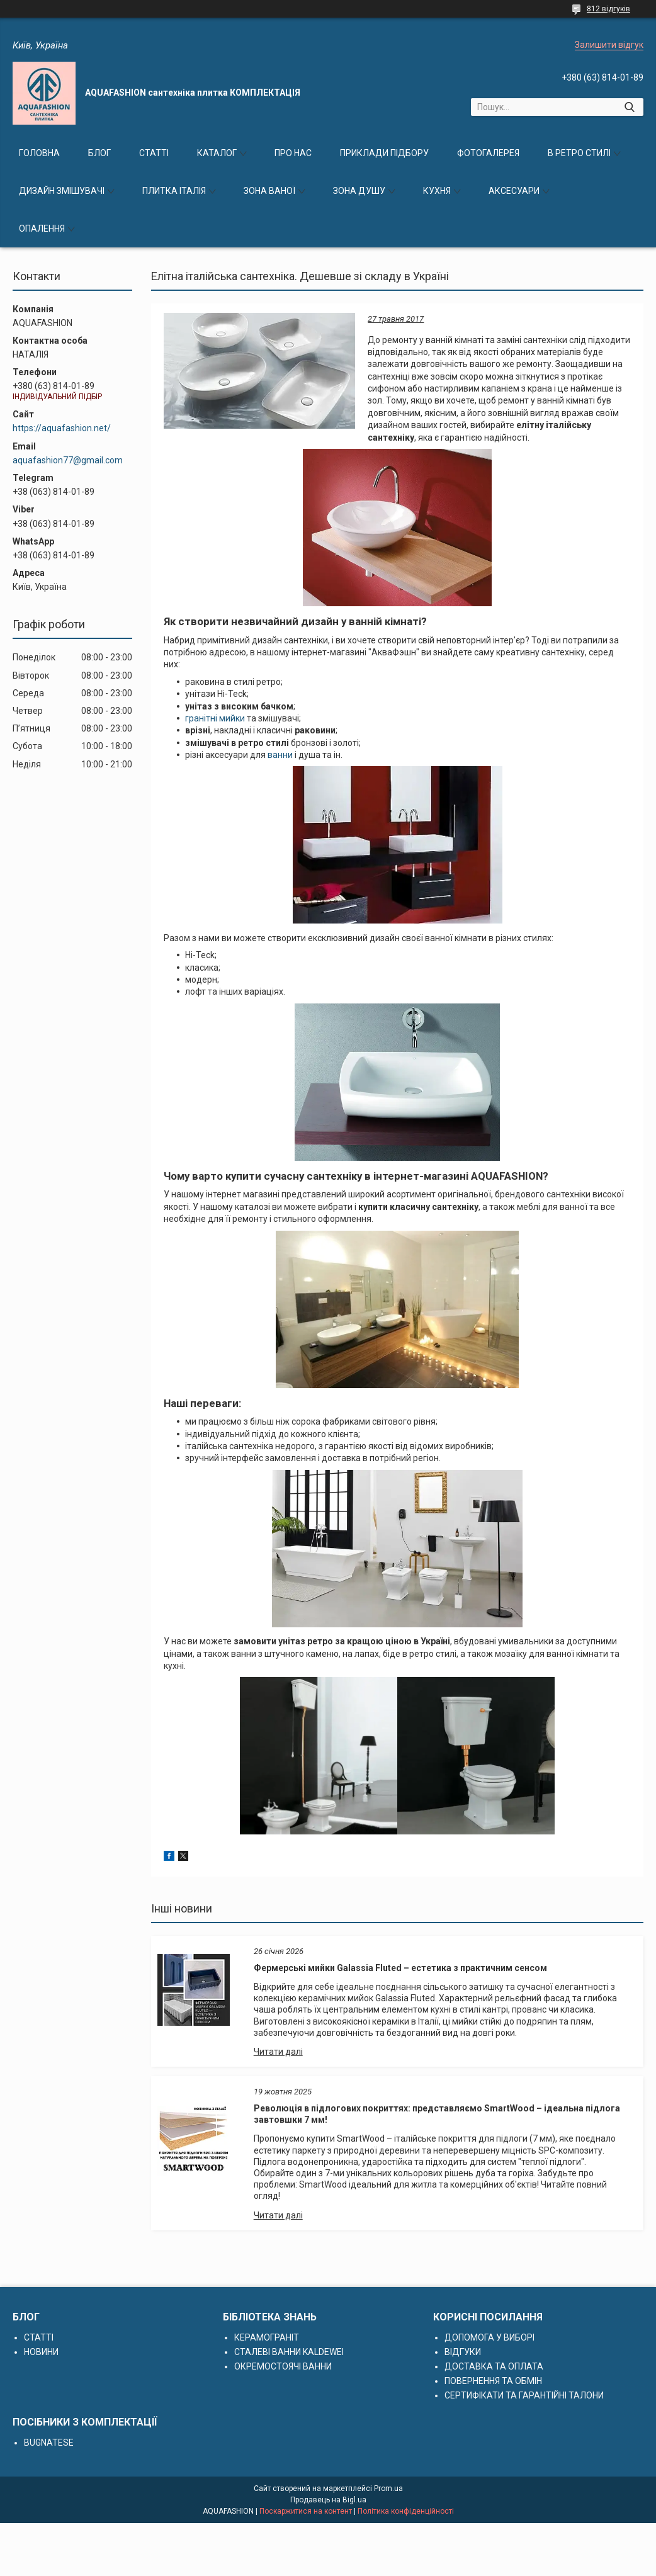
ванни (280, 755)
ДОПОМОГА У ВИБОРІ (489, 2337)
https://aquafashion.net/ (62, 428)
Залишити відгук (609, 45)
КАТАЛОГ (217, 153)
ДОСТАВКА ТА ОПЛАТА (493, 2366)
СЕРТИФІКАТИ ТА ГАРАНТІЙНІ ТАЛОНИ (524, 2395)
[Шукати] (629, 107)
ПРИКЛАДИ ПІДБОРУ (384, 153)
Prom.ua (388, 2488)
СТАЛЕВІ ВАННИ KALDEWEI (289, 2352)
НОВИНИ (41, 2352)
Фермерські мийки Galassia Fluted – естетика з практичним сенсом (400, 1968)
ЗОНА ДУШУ (359, 191)
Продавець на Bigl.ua (328, 2499)
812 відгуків (608, 8)
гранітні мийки (215, 718)
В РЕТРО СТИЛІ (579, 153)
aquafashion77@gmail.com (68, 460)
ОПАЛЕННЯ (42, 228)
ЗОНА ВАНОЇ (269, 191)
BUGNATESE (49, 2443)
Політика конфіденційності (406, 2511)
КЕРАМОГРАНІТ (266, 2337)
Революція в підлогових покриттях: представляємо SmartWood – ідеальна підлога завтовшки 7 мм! (437, 2114)
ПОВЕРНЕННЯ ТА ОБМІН (493, 2381)
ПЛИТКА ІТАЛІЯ (174, 191)
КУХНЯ (437, 191)
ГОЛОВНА (39, 153)
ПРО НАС (293, 153)
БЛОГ (99, 153)
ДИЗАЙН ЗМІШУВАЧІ (62, 191)
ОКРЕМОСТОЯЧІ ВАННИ (283, 2366)
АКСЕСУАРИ (514, 191)
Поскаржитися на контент (305, 2511)
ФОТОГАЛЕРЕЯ (488, 153)
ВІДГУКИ (462, 2352)
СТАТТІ (154, 153)
